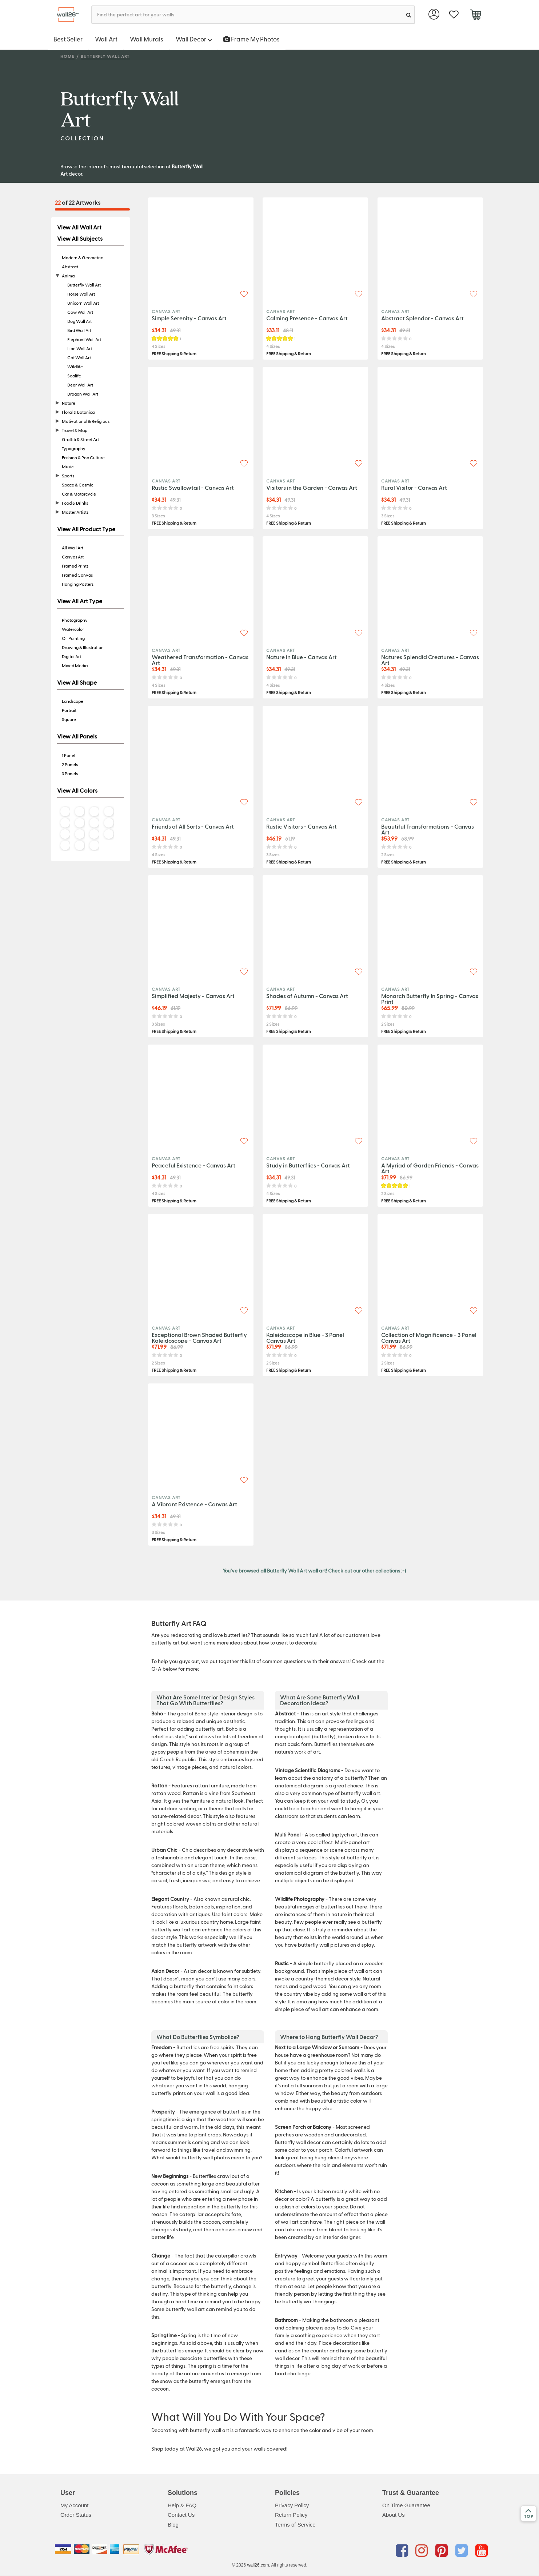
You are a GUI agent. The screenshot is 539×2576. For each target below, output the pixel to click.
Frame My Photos (251, 39)
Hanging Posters (77, 583)
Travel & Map (74, 430)
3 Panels (70, 773)
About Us (393, 2515)
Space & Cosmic (77, 484)
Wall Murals (146, 39)
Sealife (74, 375)
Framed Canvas (77, 574)
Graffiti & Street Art (80, 439)
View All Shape (77, 682)
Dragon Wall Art (82, 393)
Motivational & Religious (85, 421)
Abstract (70, 266)
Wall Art (106, 39)
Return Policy (291, 2515)
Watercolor (73, 629)
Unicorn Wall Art (83, 302)
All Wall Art (72, 547)
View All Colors (77, 790)
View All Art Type (79, 601)
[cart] (475, 15)
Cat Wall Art (79, 357)
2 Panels (70, 764)
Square (69, 719)
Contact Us (181, 2515)
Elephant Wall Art (84, 339)
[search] (408, 14)
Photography (75, 619)
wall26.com (258, 2565)
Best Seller (68, 39)
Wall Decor (194, 39)
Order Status (75, 2515)
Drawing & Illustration (83, 647)
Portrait (69, 710)
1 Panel (68, 755)
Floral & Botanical (79, 411)
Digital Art (71, 656)
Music (67, 466)
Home (67, 56)
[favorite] (453, 14)
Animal (69, 275)
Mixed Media (75, 665)
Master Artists (75, 511)
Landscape (72, 701)
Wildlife (75, 366)
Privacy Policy (292, 2505)
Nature (68, 402)
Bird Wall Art (79, 330)
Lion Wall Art (79, 348)
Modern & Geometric (82, 257)
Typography (73, 448)
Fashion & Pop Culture (83, 457)
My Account (74, 2505)
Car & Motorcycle (79, 493)
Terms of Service (295, 2524)
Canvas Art (73, 556)
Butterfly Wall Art (105, 56)
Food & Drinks (75, 502)
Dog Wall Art (79, 321)
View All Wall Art (79, 227)
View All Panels (77, 736)
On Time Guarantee (406, 2505)
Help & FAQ (182, 2505)
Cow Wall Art (80, 312)
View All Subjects (80, 238)
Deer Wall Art (80, 384)
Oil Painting (73, 638)
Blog (173, 2524)
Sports (68, 475)
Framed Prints (75, 565)
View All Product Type (86, 529)
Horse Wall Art (81, 293)
